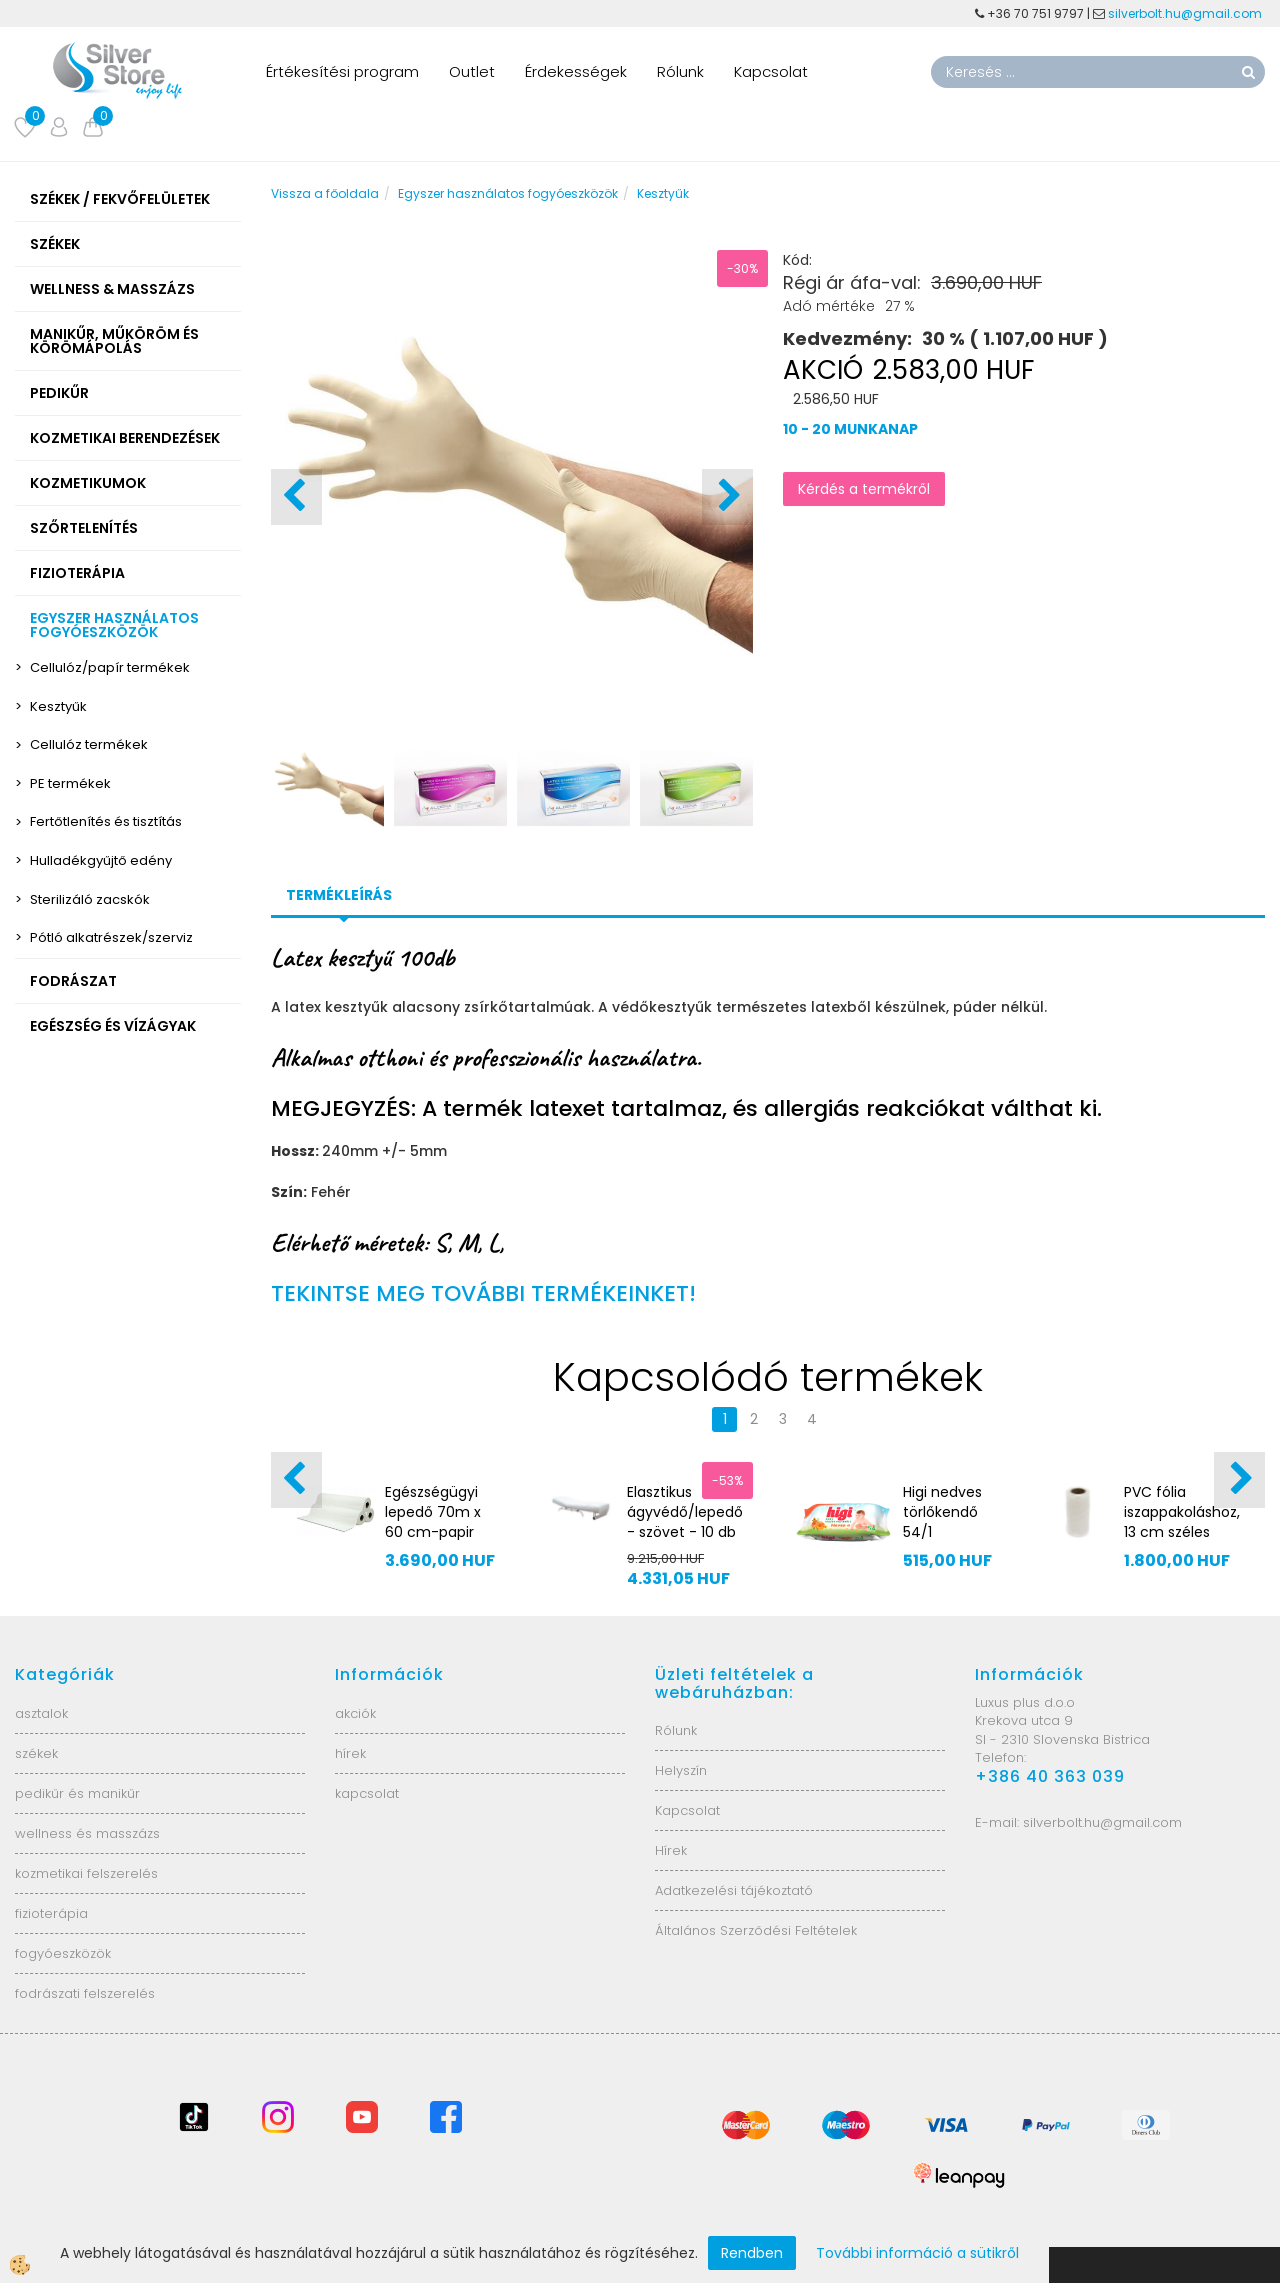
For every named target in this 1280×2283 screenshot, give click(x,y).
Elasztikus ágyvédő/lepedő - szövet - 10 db (685, 1512)
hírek (350, 1753)
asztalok (41, 1713)
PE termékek (70, 783)
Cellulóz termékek (89, 744)
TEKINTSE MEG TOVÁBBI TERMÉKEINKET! (483, 1293)
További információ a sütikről (917, 2253)
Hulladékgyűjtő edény (101, 860)
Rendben (752, 2253)
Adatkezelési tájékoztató (734, 1890)
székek (36, 1753)
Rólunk (680, 71)
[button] (727, 497)
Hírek (671, 1850)
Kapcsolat (771, 71)
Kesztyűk (58, 706)
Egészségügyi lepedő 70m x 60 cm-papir (433, 1512)
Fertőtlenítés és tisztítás (106, 821)
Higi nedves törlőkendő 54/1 (942, 1512)
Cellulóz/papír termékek (110, 667)
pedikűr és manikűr (77, 1793)
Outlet (472, 71)
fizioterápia (51, 1913)
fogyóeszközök (63, 1953)
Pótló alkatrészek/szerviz (111, 937)
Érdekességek (576, 71)
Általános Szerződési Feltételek (756, 1930)
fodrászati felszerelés (85, 1993)
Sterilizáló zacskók (90, 899)
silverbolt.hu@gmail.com (1186, 13)
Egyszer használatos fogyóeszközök (508, 193)
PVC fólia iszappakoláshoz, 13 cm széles (1182, 1512)
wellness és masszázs (87, 1833)
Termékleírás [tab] (339, 895)
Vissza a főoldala (325, 193)
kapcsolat (367, 1793)
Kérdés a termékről (864, 489)
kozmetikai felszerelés (86, 1873)
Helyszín (681, 1770)
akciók (355, 1713)
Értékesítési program (342, 71)
